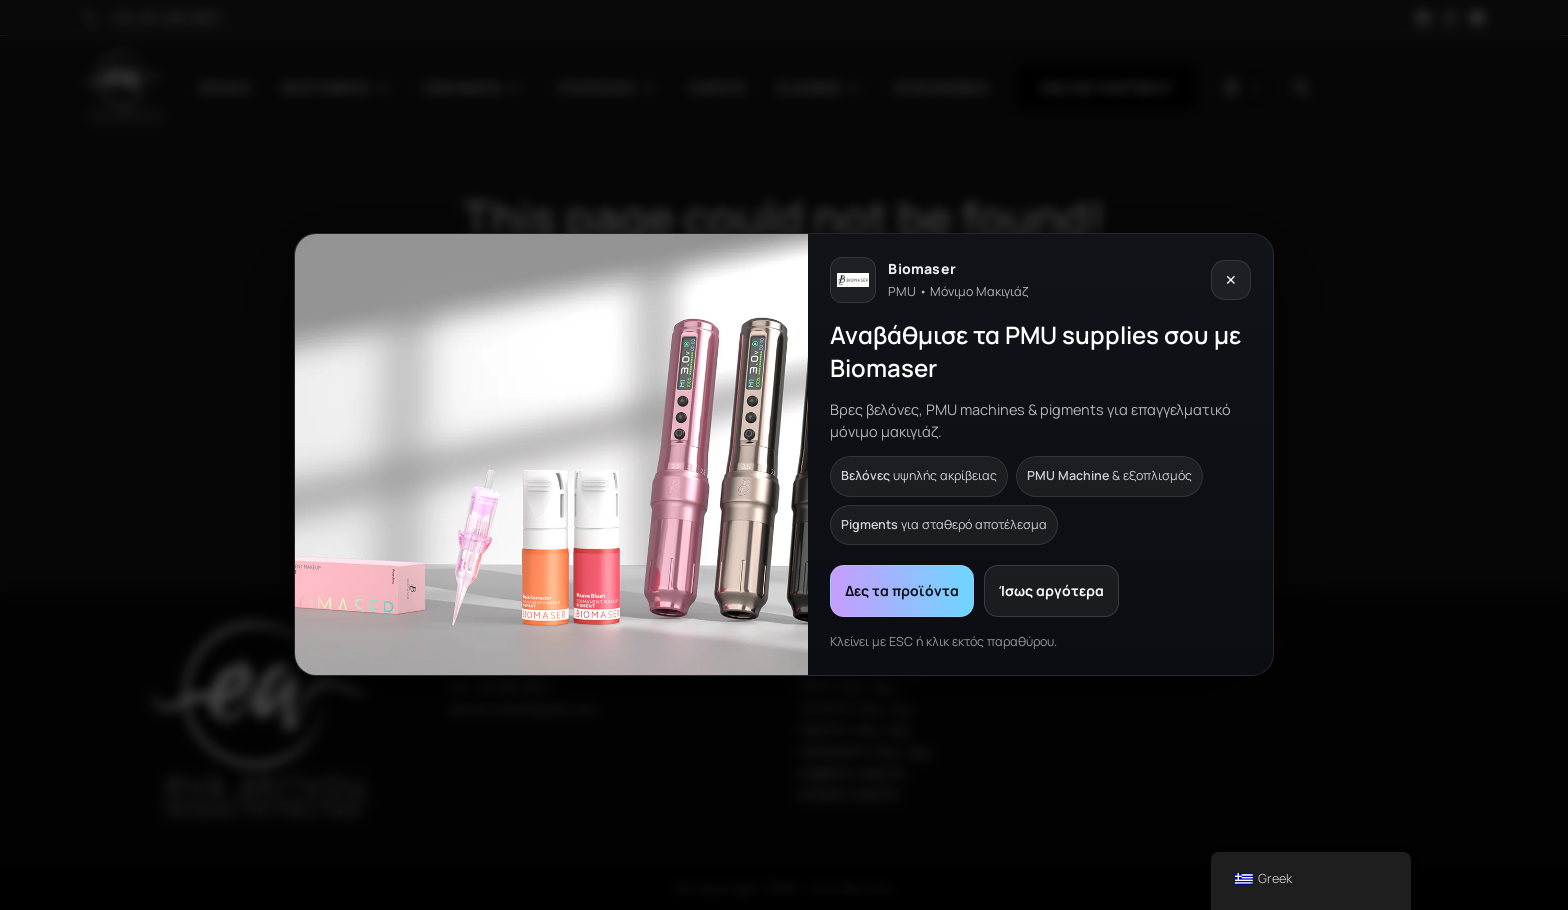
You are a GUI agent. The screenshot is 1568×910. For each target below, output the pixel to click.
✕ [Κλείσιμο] (1231, 280)
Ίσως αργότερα (1051, 591)
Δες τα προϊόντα (902, 591)
